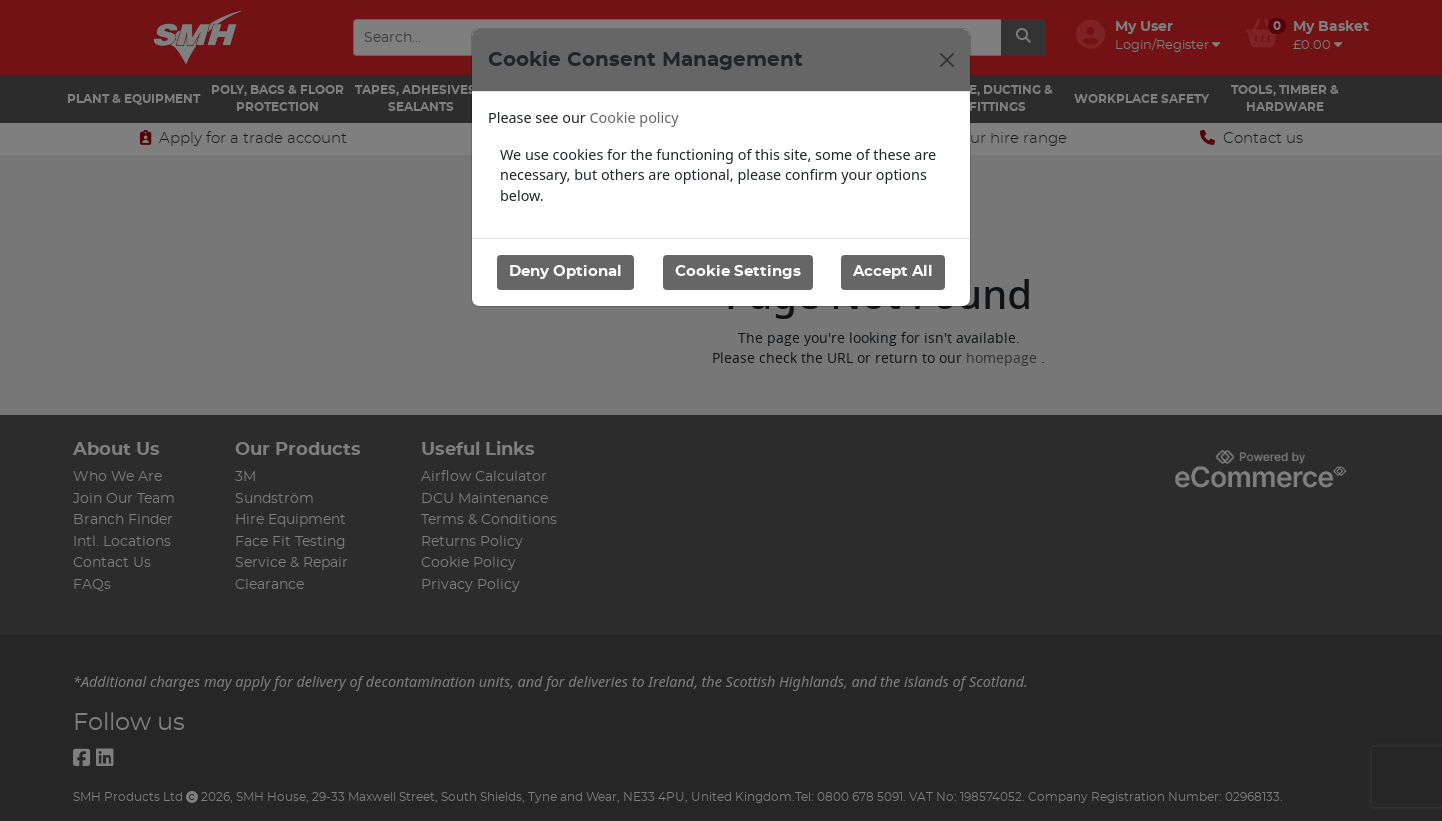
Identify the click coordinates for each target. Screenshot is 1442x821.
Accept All (893, 271)
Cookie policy (634, 117)
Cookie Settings (737, 271)
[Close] (947, 60)
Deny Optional (565, 271)
